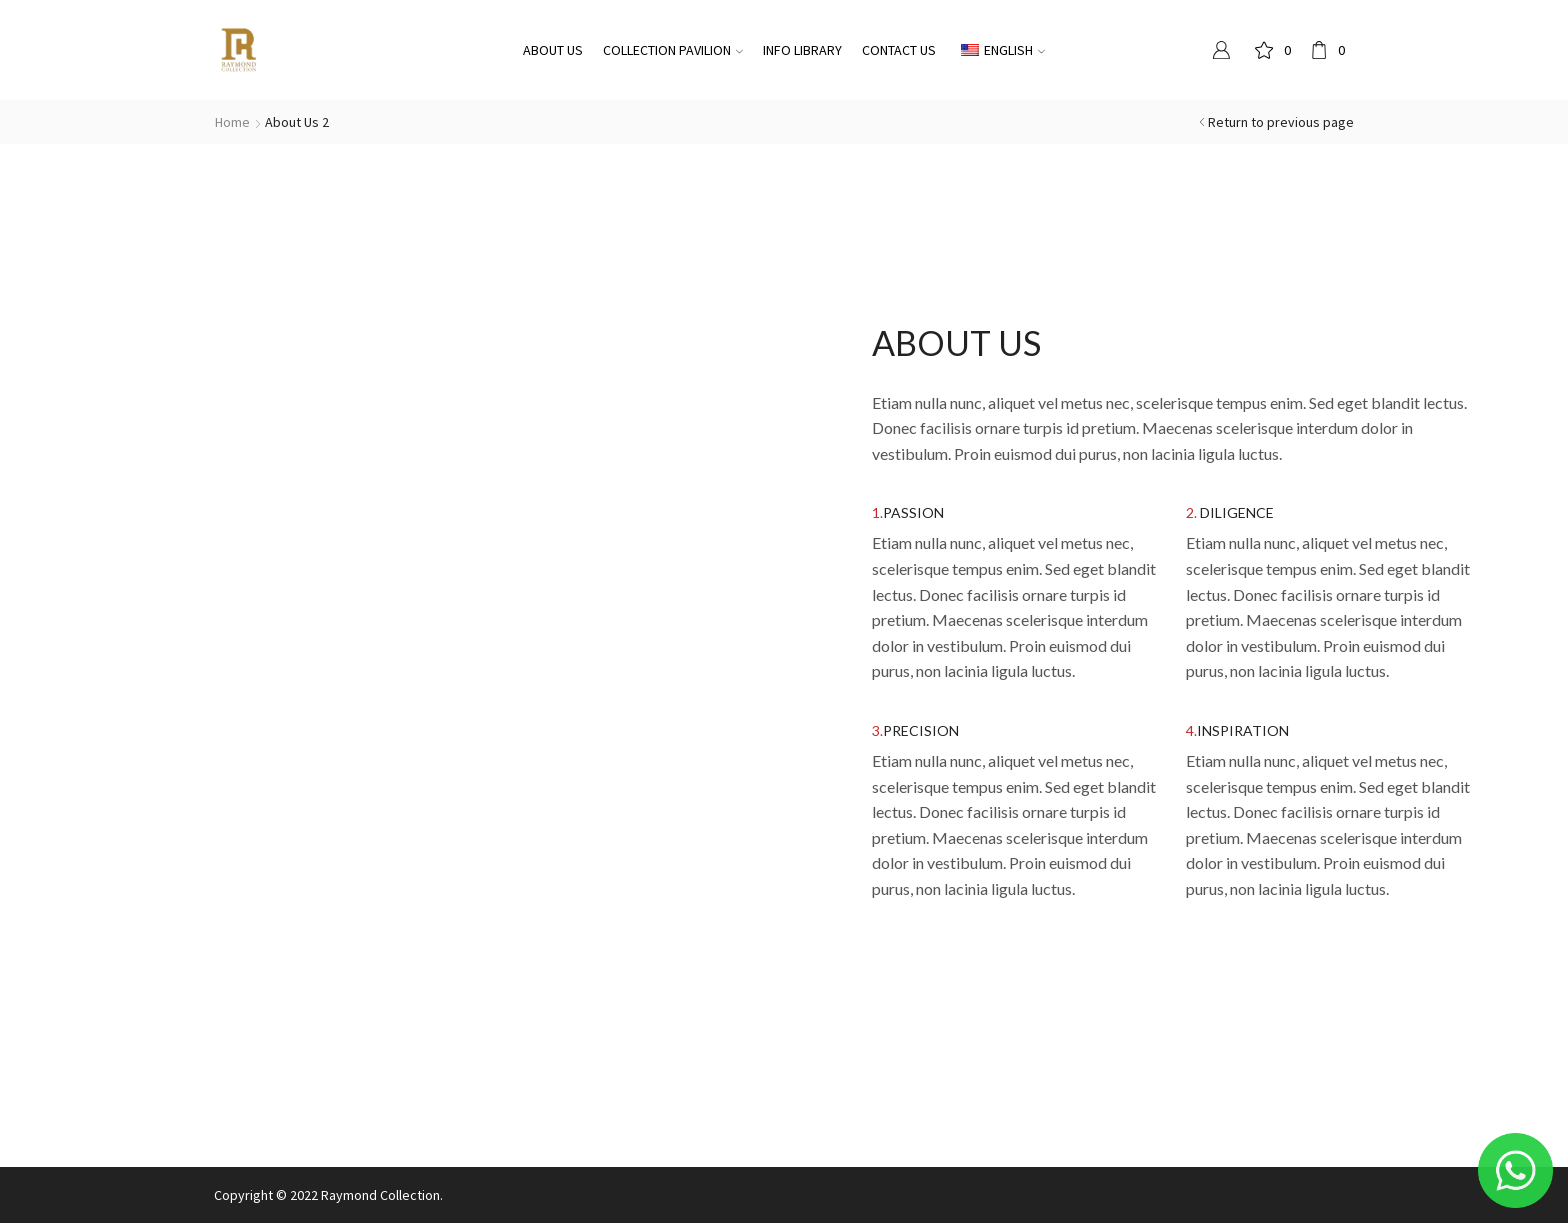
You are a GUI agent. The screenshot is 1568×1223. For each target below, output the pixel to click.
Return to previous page (1281, 122)
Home (232, 122)
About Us (553, 50)
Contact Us (899, 50)
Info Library (802, 50)
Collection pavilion (673, 50)
